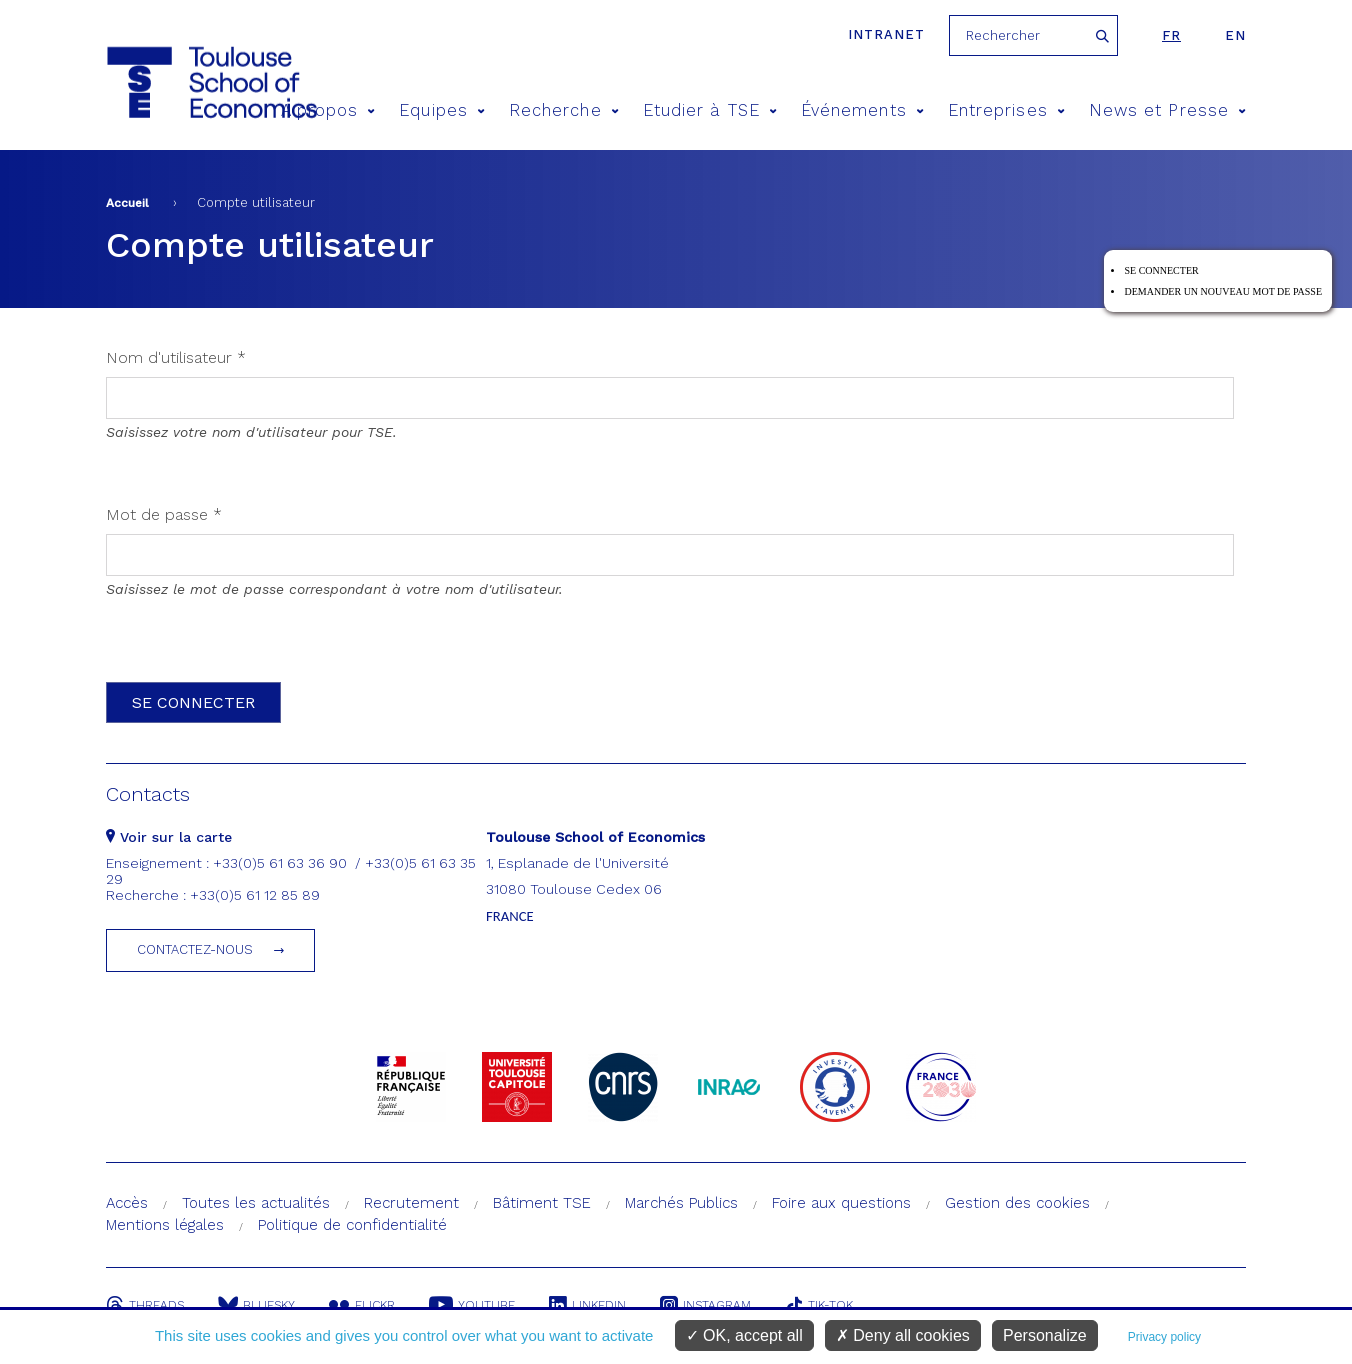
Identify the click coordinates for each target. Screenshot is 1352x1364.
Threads (145, 1305)
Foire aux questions (841, 1203)
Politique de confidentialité (352, 1225)
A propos (328, 110)
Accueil (127, 203)
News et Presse (1167, 110)
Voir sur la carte (169, 837)
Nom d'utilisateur (176, 357)
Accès (127, 1203)
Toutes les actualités (256, 1203)
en (1235, 35)
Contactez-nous (195, 949)
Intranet (886, 34)
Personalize (1045, 1335)
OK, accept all (744, 1335)
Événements (862, 110)
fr (1171, 35)
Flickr (362, 1305)
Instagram (705, 1305)
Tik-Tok (819, 1305)
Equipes (442, 110)
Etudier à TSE (710, 110)
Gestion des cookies (1017, 1203)
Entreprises (1006, 110)
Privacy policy (1164, 1337)
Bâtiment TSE (542, 1203)
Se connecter (1161, 270)
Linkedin (587, 1305)
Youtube (472, 1305)
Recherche (564, 110)
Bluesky (256, 1305)
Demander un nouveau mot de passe (1223, 291)
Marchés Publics (681, 1203)
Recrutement (411, 1203)
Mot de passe (164, 514)
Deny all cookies (903, 1335)
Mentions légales (165, 1225)
